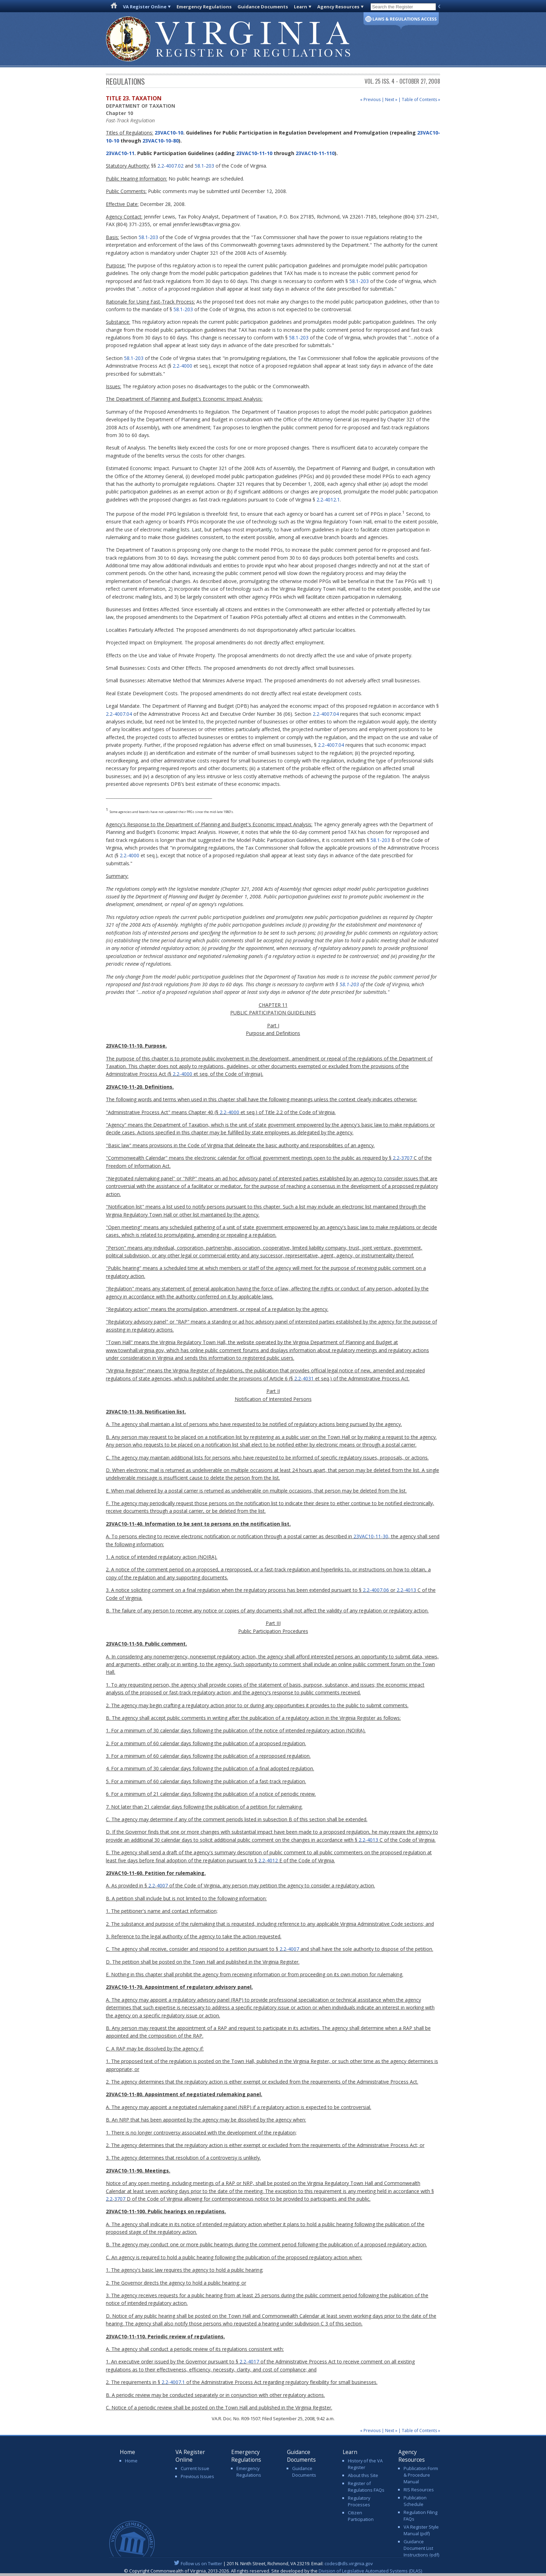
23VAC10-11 (120, 153)
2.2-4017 (249, 2361)
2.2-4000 (182, 365)
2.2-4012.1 (328, 499)
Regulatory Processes (359, 2501)
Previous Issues (197, 2476)
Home (131, 2461)
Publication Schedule (415, 2500)
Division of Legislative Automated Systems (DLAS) (370, 2571)
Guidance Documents (262, 6)
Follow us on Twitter (201, 2563)
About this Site (363, 2475)
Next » (391, 99)
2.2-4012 (268, 1860)
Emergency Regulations (204, 6)
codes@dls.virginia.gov (349, 2563)
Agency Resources (338, 6)
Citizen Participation (361, 2515)
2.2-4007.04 (119, 714)
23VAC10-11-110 (315, 153)
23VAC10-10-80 (160, 140)
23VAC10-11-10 (254, 153)
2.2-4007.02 (170, 165)
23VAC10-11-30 (370, 1536)
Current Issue (195, 2468)
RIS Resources (419, 2489)
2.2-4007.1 (173, 2382)
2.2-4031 (304, 1378)
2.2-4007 (158, 1885)
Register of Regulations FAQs (366, 2486)
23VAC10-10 (168, 132)
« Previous (370, 99)
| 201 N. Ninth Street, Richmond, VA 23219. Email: (273, 2563)
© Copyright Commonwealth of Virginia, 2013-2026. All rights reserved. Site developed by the (273, 2571)
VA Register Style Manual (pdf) (421, 2530)
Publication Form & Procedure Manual (421, 2475)
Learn (300, 6)
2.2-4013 (406, 1590)
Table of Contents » (421, 99)
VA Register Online (144, 6)
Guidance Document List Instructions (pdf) (421, 2548)
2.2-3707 (402, 1158)
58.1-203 (204, 165)
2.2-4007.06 (376, 1590)
